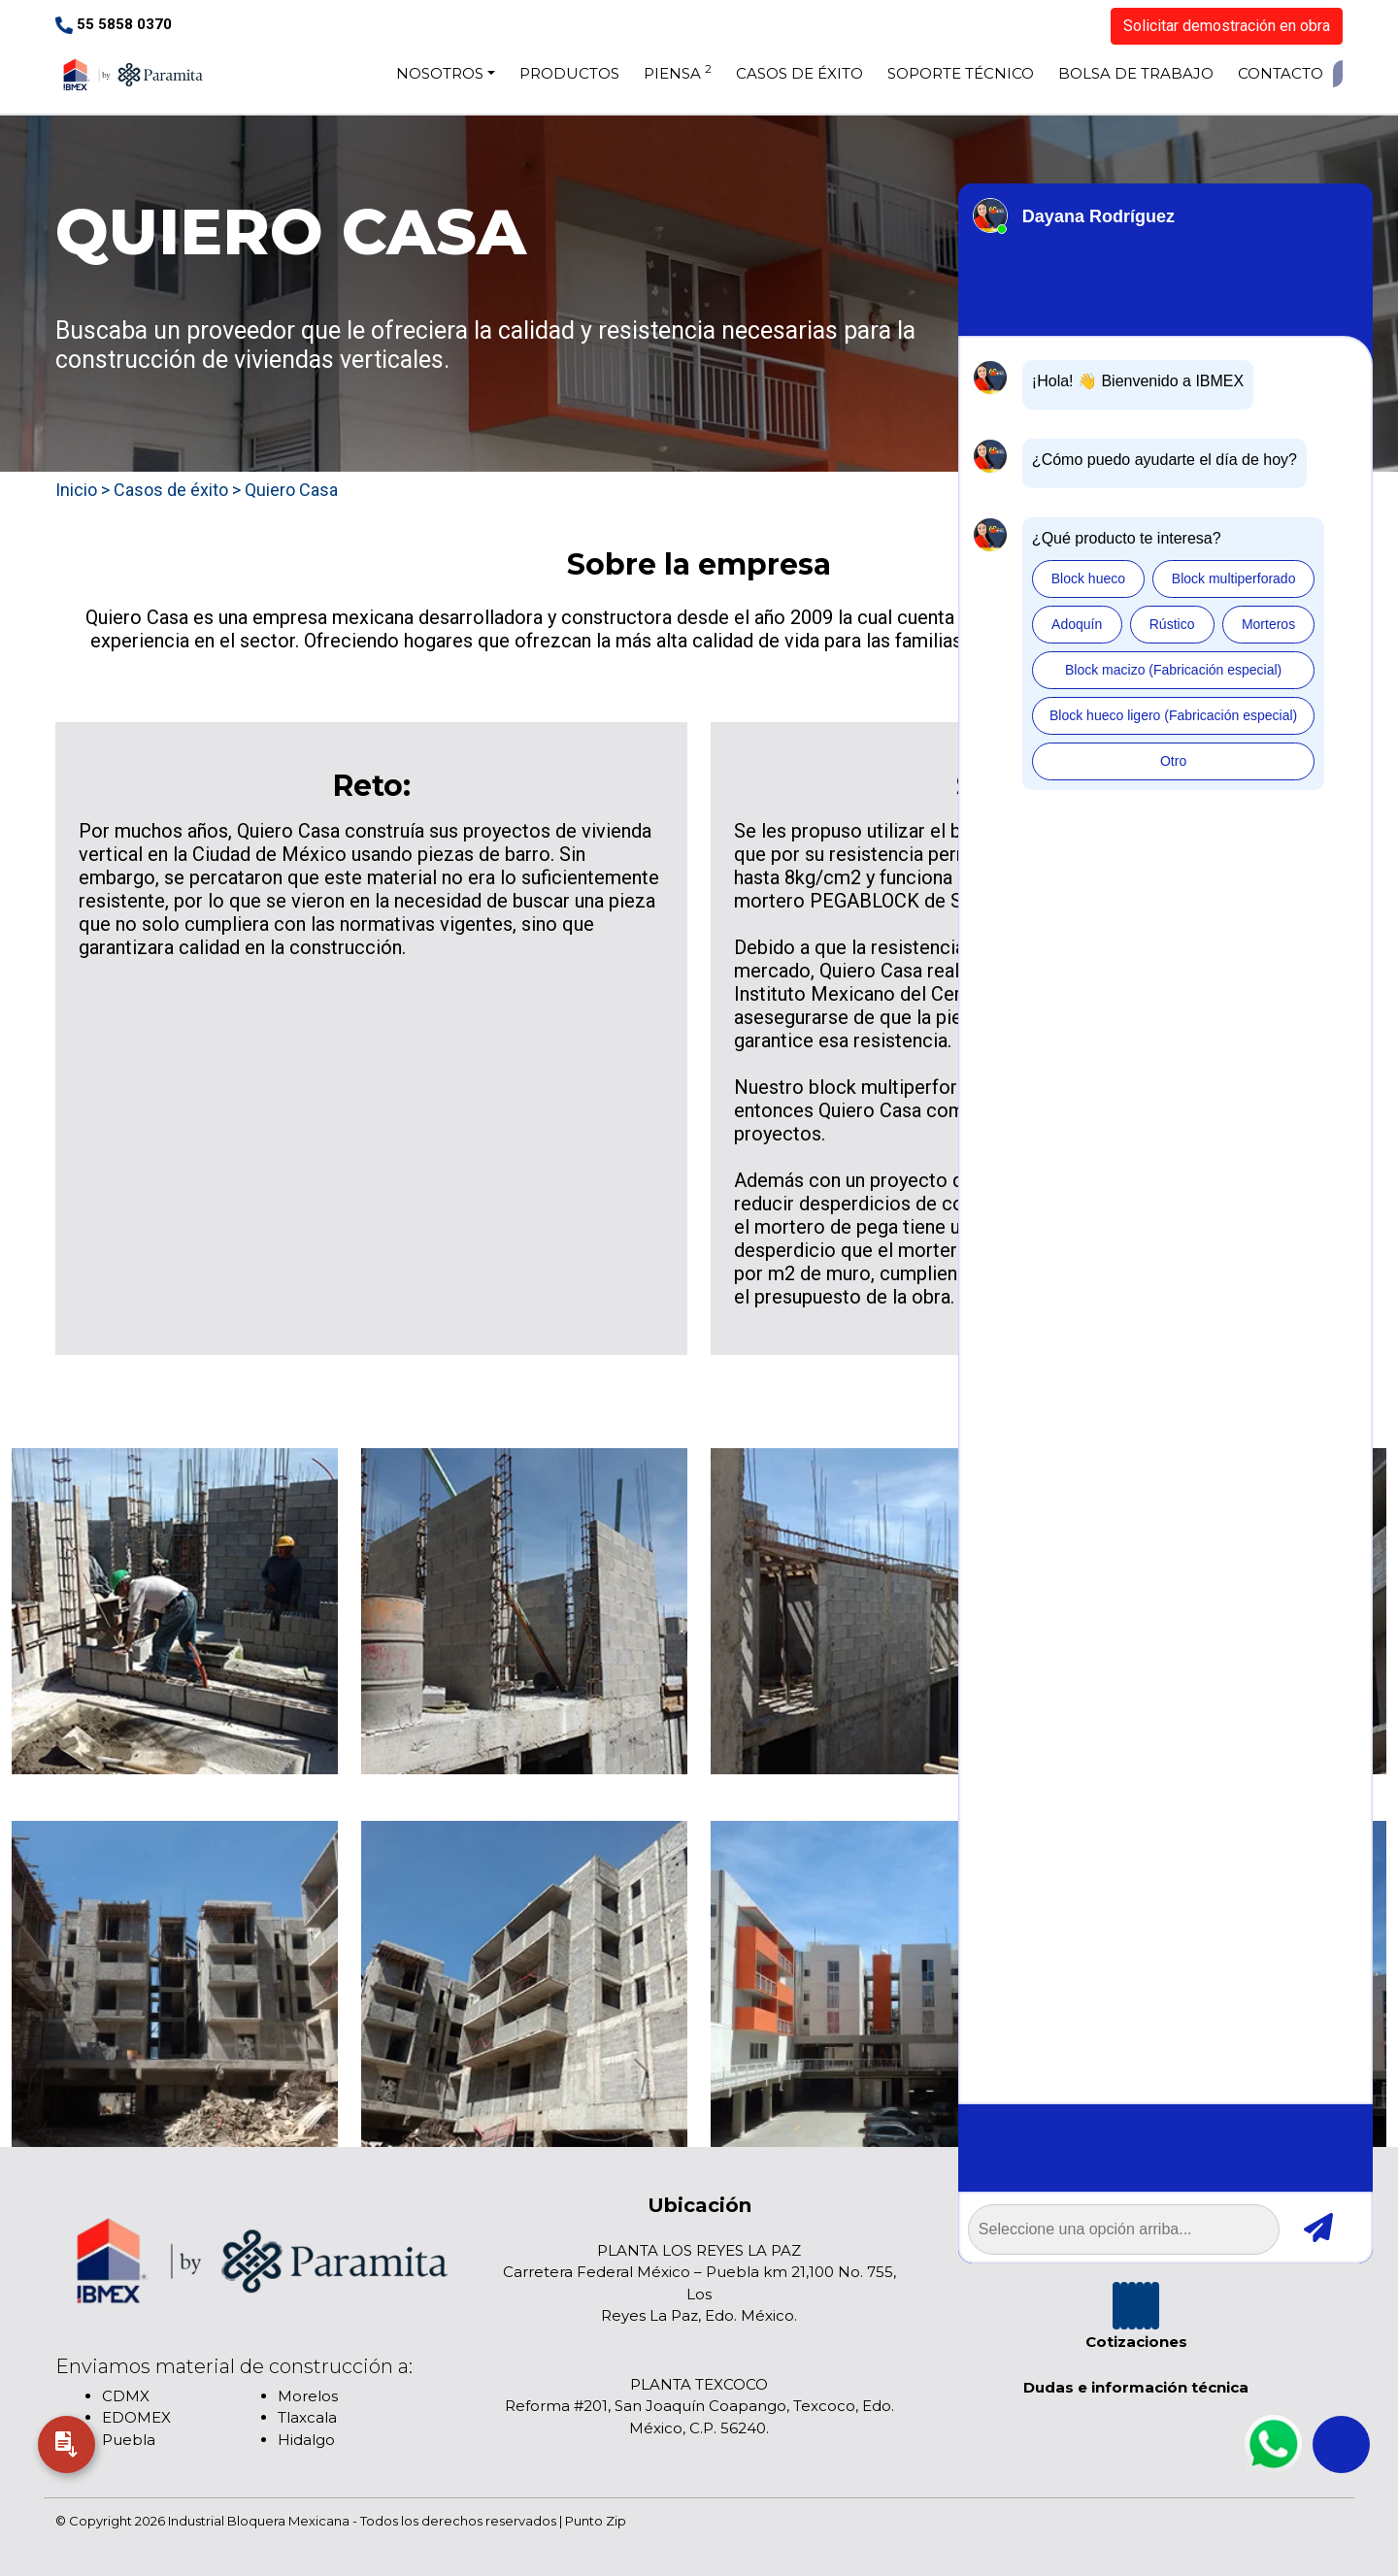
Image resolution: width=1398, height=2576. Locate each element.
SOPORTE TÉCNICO (960, 73)
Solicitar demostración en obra (1226, 26)
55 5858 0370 (113, 24)
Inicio (76, 489)
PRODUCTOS (569, 73)
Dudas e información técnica (1135, 2387)
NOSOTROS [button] (439, 73)
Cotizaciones (1136, 2341)
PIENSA (678, 72)
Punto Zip (595, 2520)
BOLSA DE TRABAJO (1136, 73)
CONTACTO (1280, 73)
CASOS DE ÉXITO (799, 73)
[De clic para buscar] (1338, 73)
